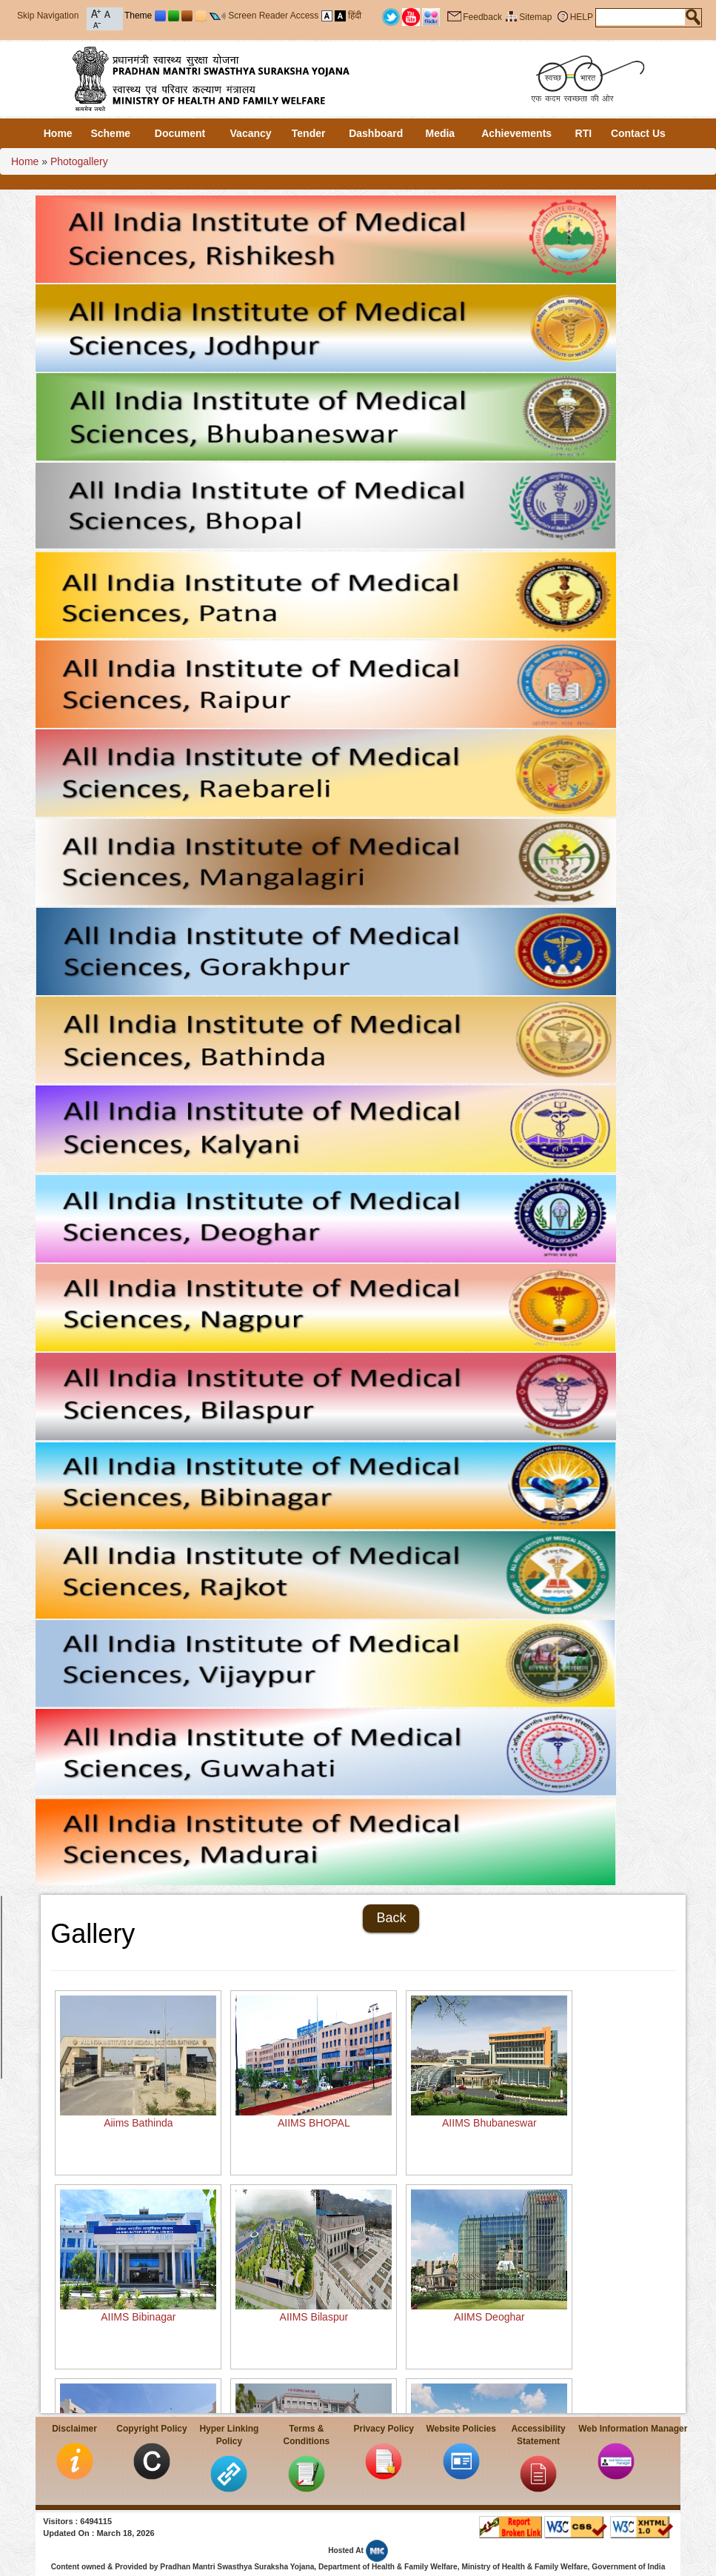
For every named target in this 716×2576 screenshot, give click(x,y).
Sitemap (535, 17)
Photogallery (79, 161)
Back (391, 1917)
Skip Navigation (47, 15)
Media (440, 133)
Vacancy (251, 133)
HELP (581, 17)
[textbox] (640, 17)
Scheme (110, 133)
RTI (583, 133)
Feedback (482, 17)
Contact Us (638, 133)
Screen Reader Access (273, 15)
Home (58, 133)
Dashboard (376, 133)
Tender (309, 133)
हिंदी (354, 15)
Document (180, 133)
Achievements (516, 133)
